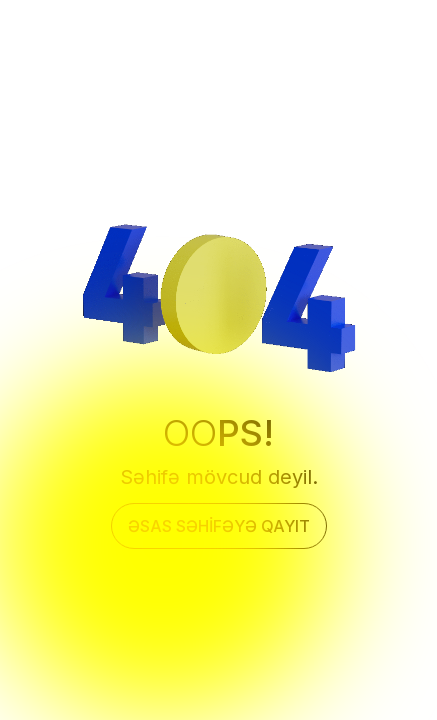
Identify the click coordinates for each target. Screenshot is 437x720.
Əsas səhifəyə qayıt (219, 526)
